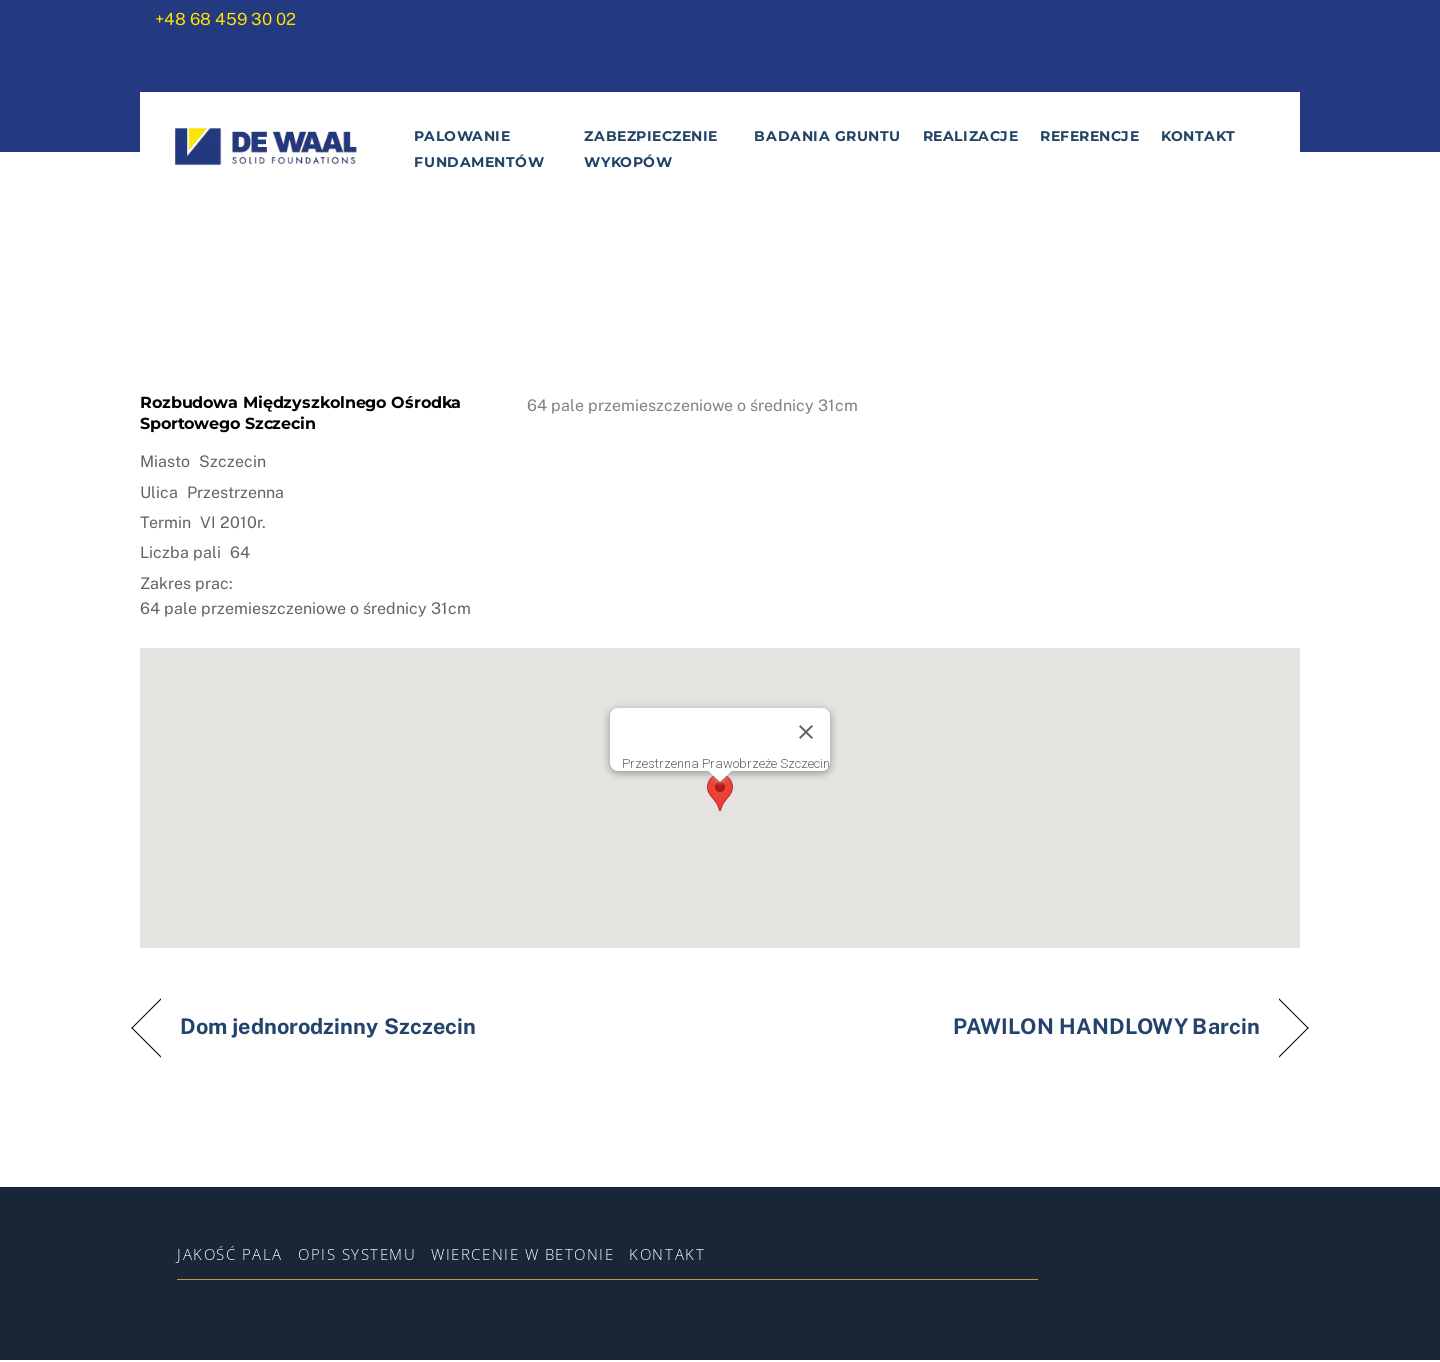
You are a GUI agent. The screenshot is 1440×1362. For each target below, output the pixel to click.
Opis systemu (357, 1255)
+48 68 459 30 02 (225, 19)
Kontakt (1198, 138)
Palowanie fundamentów (479, 151)
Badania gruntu (827, 138)
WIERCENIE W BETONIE (522, 1255)
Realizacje (969, 138)
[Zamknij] (806, 733)
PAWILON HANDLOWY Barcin (1106, 1028)
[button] (720, 793)
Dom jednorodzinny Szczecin (328, 1028)
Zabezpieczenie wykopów (651, 151)
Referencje (1088, 138)
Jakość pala (230, 1255)
